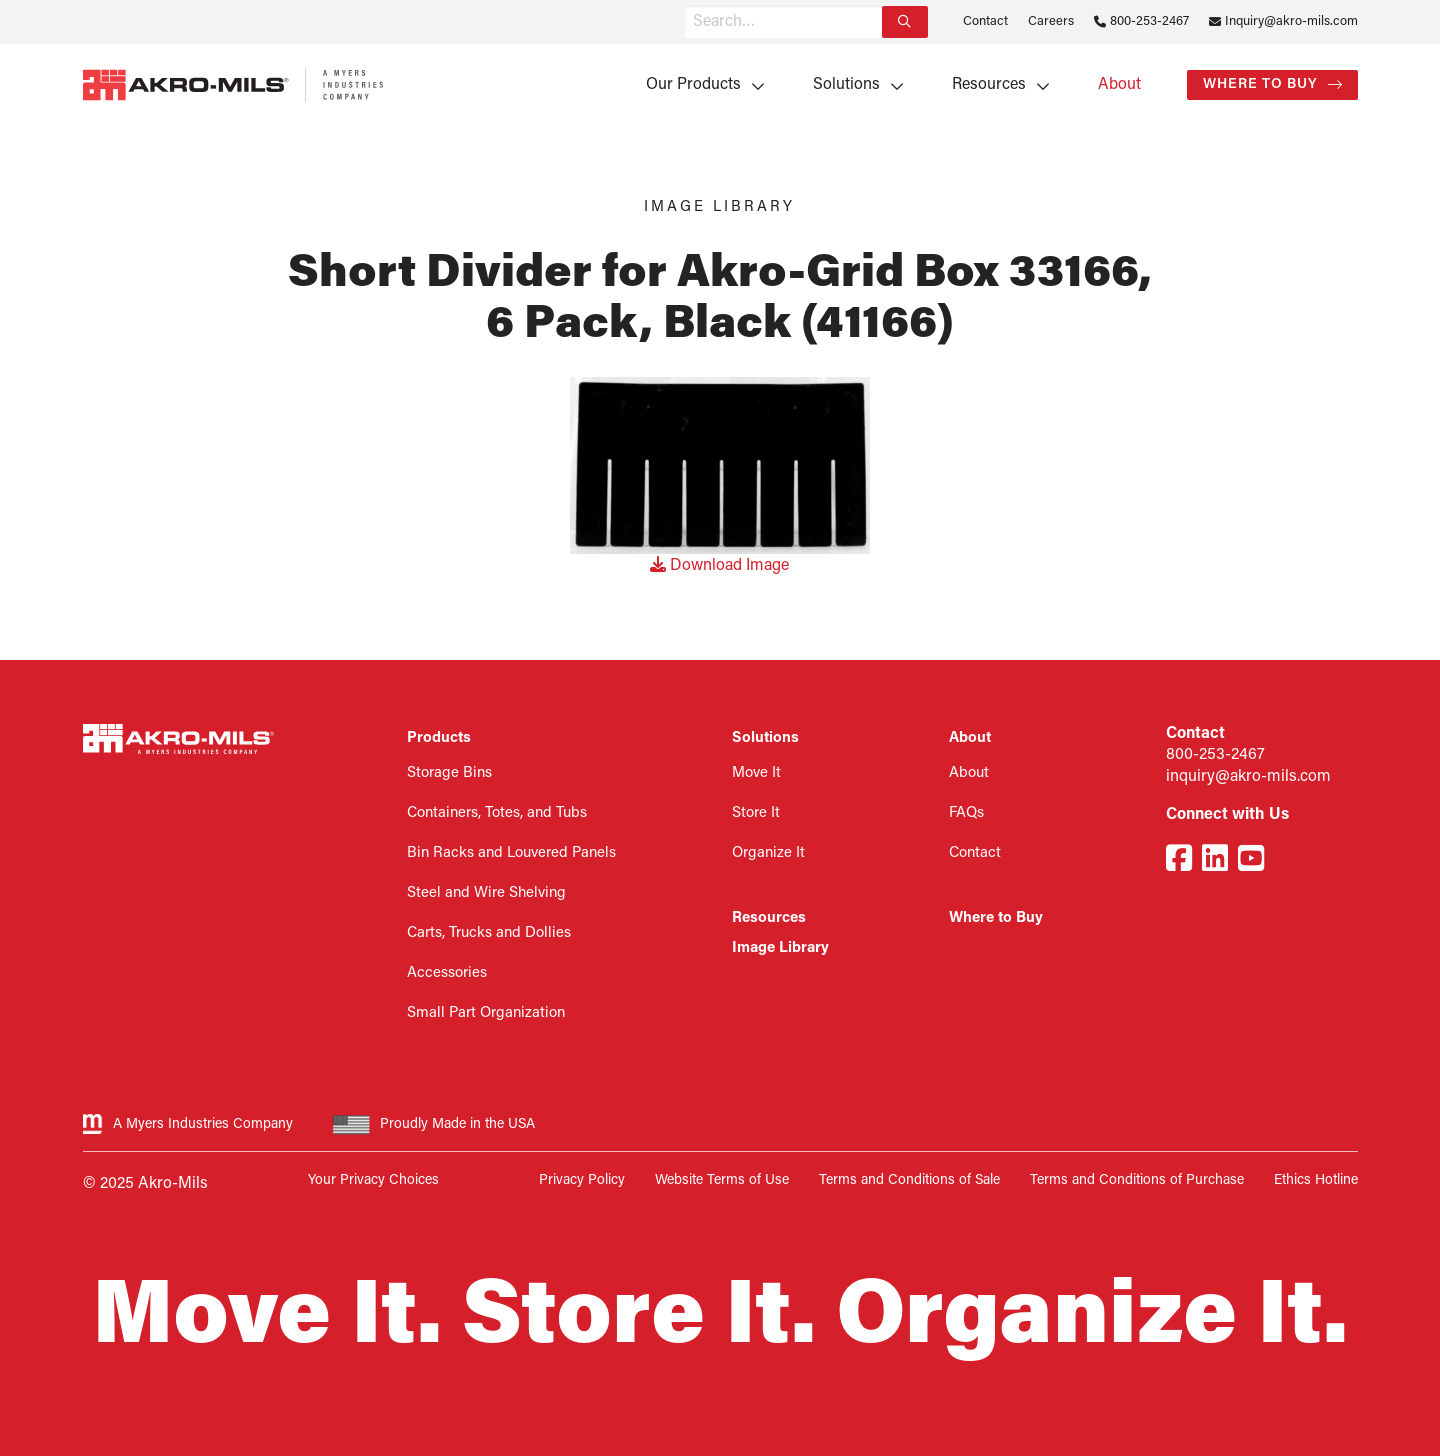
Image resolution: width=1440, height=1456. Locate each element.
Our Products (693, 85)
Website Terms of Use (722, 1180)
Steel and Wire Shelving (486, 893)
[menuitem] (698, 85)
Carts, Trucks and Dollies (489, 933)
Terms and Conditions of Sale (909, 1180)
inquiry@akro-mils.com (1248, 777)
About (1119, 85)
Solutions (846, 85)
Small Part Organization (486, 1013)
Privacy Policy (582, 1180)
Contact (985, 21)
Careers (1051, 21)
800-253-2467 (1149, 21)
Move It (756, 773)
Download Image (719, 566)
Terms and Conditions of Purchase (1137, 1180)
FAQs (966, 813)
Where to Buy (1260, 84)
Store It (756, 813)
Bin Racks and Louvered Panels (511, 853)
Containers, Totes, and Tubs (497, 813)
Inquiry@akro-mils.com (1291, 21)
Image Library (780, 948)
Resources (989, 85)
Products (439, 738)
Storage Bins (449, 773)
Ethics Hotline (1316, 1180)
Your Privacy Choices (373, 1180)
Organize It (768, 853)
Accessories (447, 973)
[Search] (905, 22)
